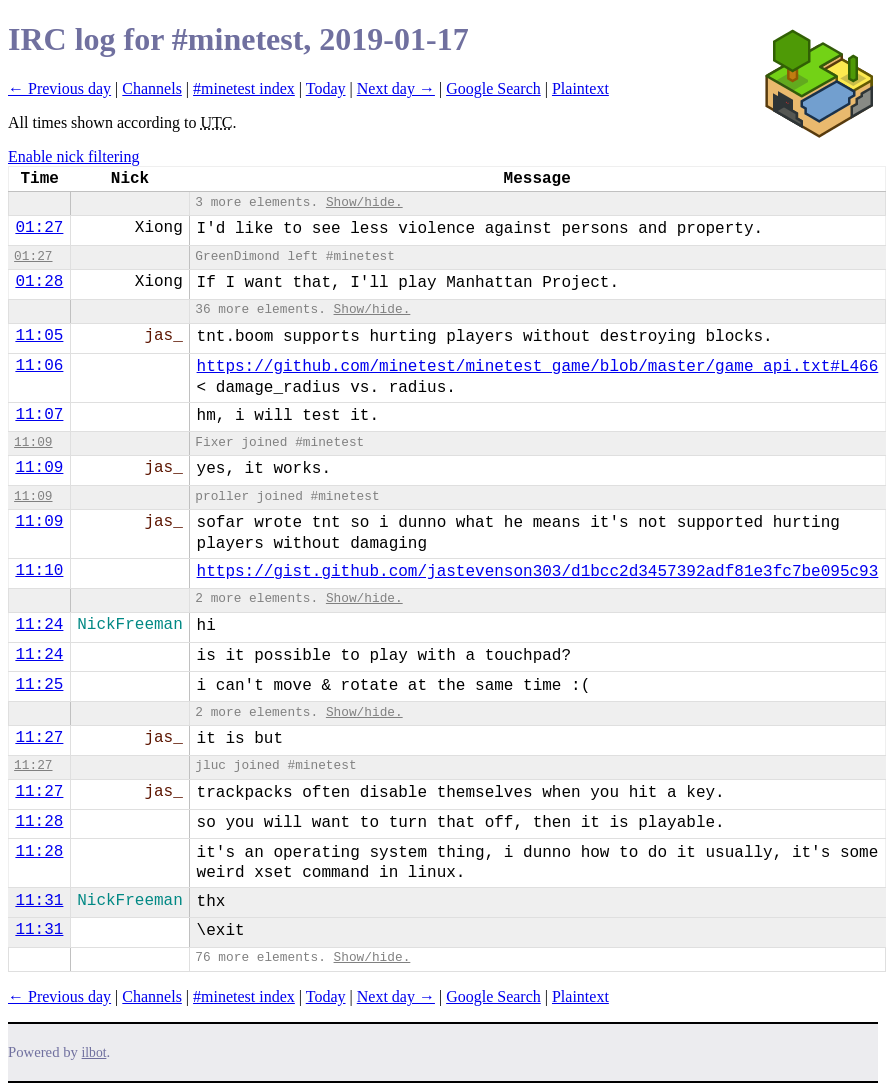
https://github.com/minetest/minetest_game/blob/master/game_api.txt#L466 (538, 367)
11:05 (39, 336)
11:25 (39, 685)
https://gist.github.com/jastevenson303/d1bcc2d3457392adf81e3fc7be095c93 (538, 572)
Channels (152, 88)
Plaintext (580, 88)
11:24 (39, 625)
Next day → (396, 88)
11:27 (39, 738)
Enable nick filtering (74, 156)
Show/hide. (364, 202)
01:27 (39, 228)
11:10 (39, 571)
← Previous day (59, 88)
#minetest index (244, 88)
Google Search (493, 88)
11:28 (39, 822)
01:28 (39, 282)
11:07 (39, 415)
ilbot (94, 1052)
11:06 (39, 366)
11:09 (33, 442)
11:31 (39, 901)
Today (326, 88)
